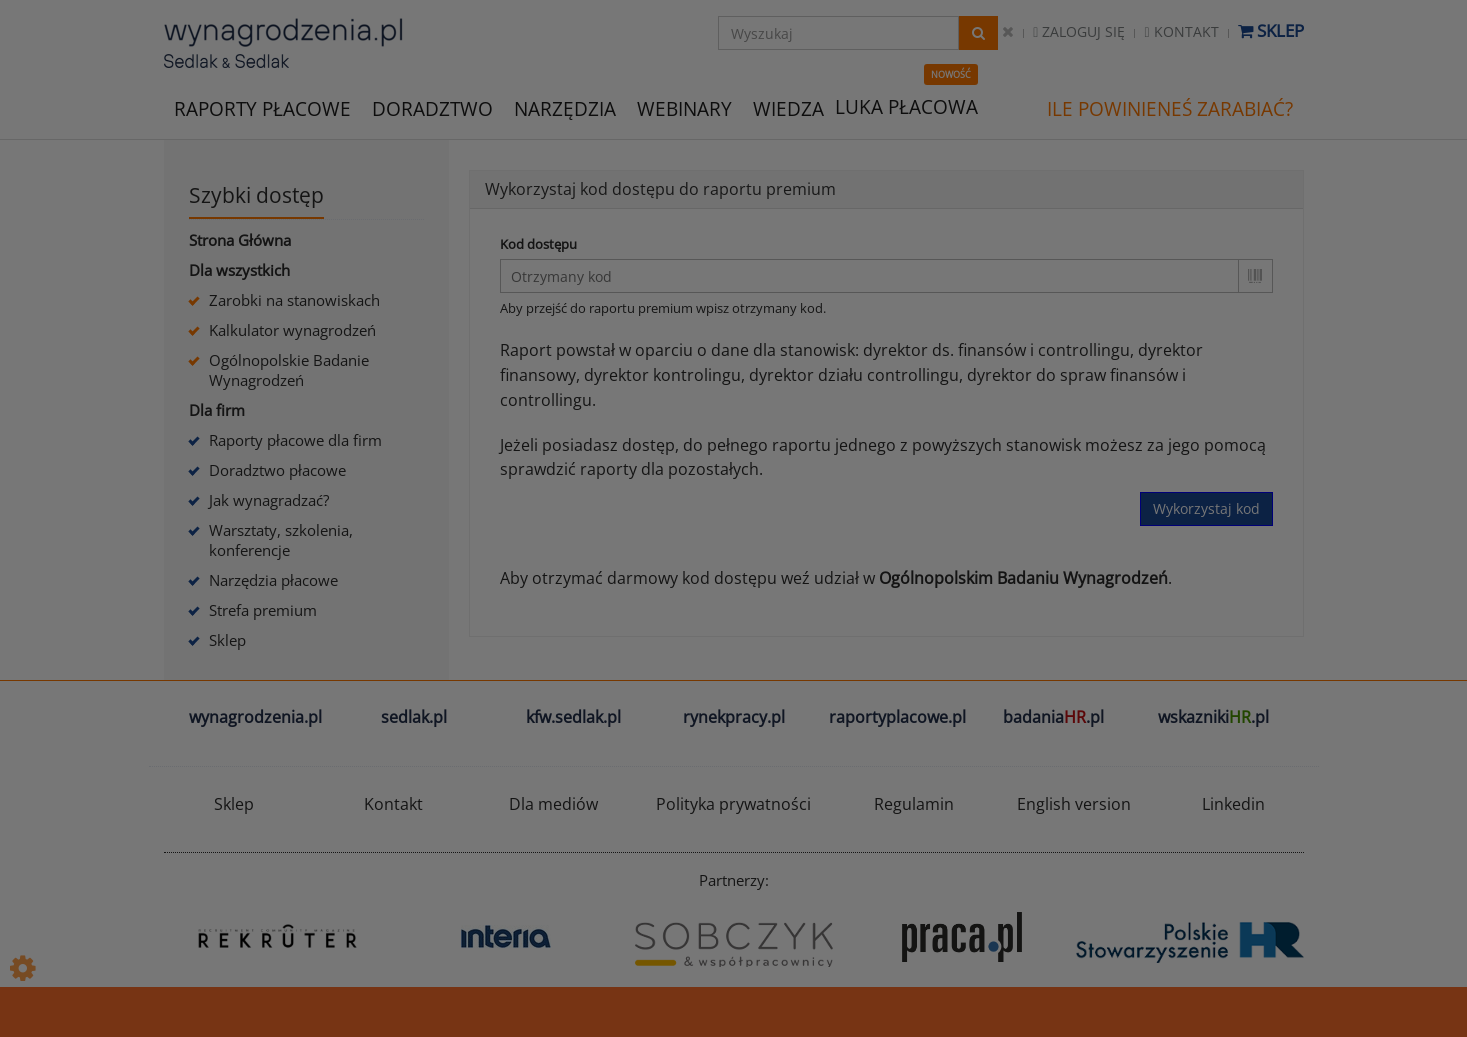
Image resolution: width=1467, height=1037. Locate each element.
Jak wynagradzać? (269, 500)
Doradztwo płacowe (277, 470)
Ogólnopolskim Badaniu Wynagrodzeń (1023, 578)
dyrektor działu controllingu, (856, 375)
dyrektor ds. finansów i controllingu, (998, 350)
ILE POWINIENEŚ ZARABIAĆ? (1170, 109)
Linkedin (1233, 804)
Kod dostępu (538, 244)
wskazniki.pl (1213, 717)
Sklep (1271, 30)
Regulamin (914, 804)
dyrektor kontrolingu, (664, 375)
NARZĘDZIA (565, 107)
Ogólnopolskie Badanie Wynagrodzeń (289, 370)
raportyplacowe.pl (897, 717)
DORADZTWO (432, 109)
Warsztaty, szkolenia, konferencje (281, 540)
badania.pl (1053, 717)
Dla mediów (553, 804)
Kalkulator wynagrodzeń (292, 330)
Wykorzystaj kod (1206, 508)
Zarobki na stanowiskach (294, 300)
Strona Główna (240, 240)
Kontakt (1181, 31)
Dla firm (217, 410)
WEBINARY (684, 107)
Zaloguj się (1079, 31)
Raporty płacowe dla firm (295, 440)
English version (1074, 804)
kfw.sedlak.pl (573, 717)
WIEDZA (788, 109)
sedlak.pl (414, 717)
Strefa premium (263, 610)
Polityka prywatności (733, 804)
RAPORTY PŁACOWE (262, 107)
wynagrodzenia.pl (255, 717)
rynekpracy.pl (734, 717)
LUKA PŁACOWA (906, 107)
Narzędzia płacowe (273, 580)
